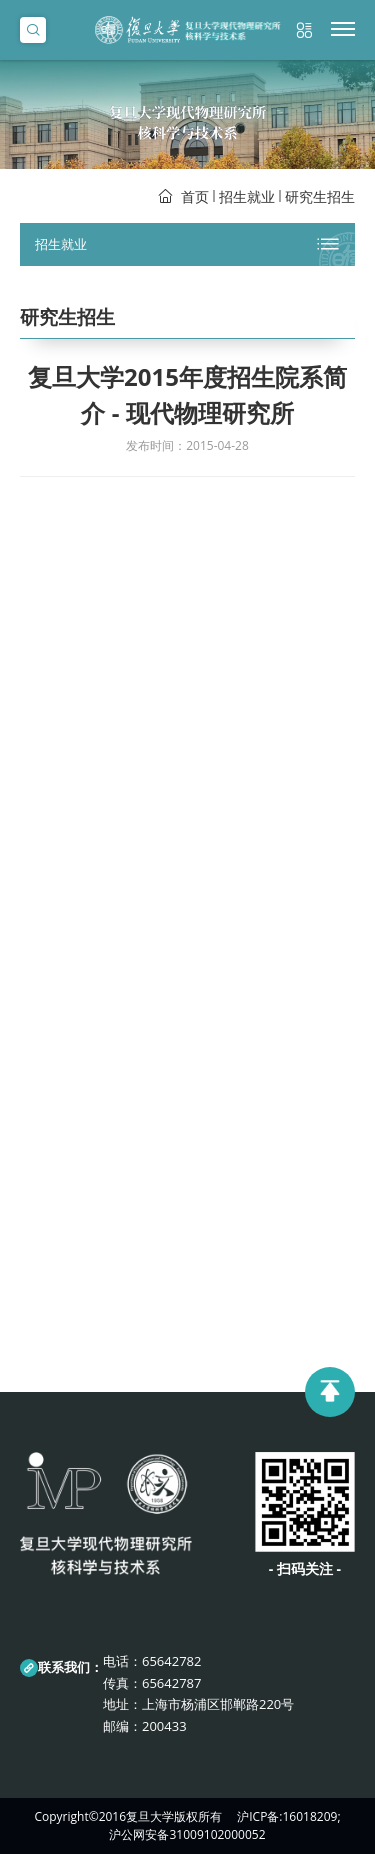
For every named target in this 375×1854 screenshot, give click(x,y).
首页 (195, 196)
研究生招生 (320, 196)
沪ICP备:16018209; (288, 1816)
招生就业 (247, 196)
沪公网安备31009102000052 (187, 1834)
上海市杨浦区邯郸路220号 (218, 1704)
